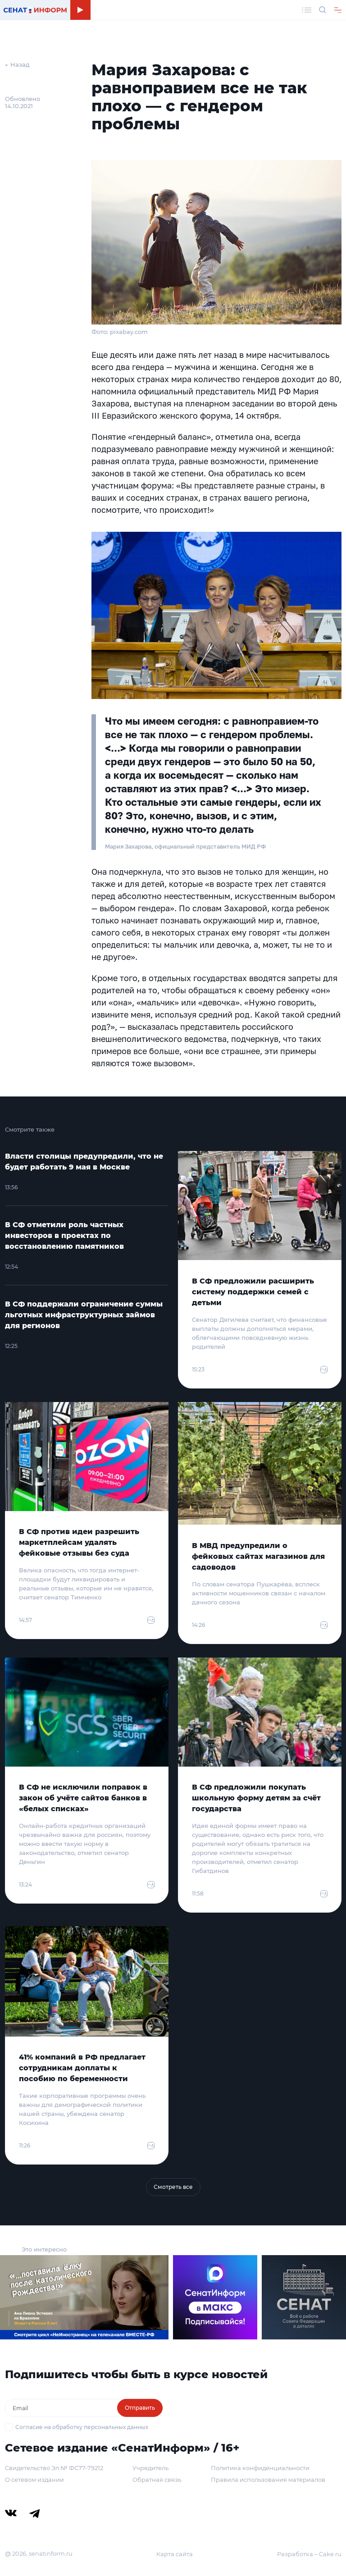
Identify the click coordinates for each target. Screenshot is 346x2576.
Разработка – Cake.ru (309, 2554)
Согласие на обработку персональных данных (81, 2427)
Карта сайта (174, 2554)
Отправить (140, 2407)
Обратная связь (156, 2479)
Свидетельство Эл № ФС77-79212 (54, 2467)
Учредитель (150, 2467)
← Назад (17, 64)
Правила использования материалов (268, 2479)
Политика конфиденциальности (260, 2467)
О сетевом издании (34, 2479)
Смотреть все (173, 2186)
